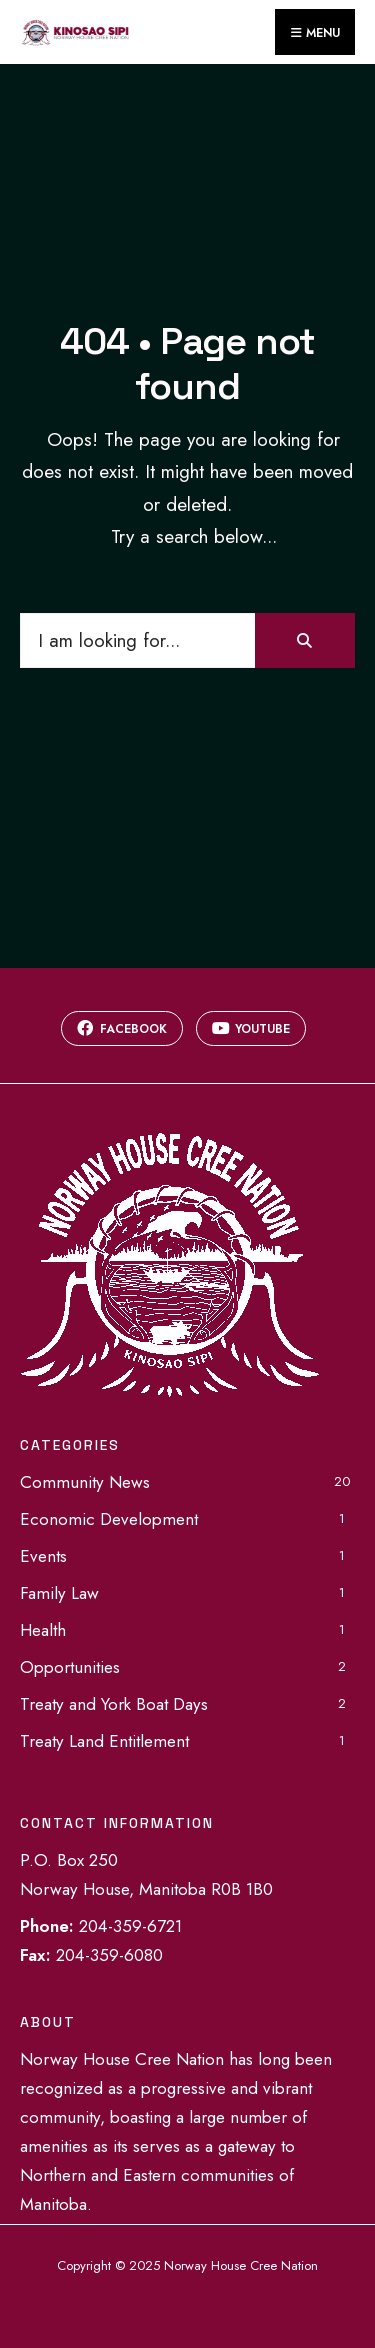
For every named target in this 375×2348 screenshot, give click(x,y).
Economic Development (109, 1519)
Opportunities (70, 1667)
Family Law (59, 1593)
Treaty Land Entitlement (104, 1741)
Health (43, 1630)
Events (43, 1556)
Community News (85, 1482)
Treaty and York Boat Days (114, 1704)
